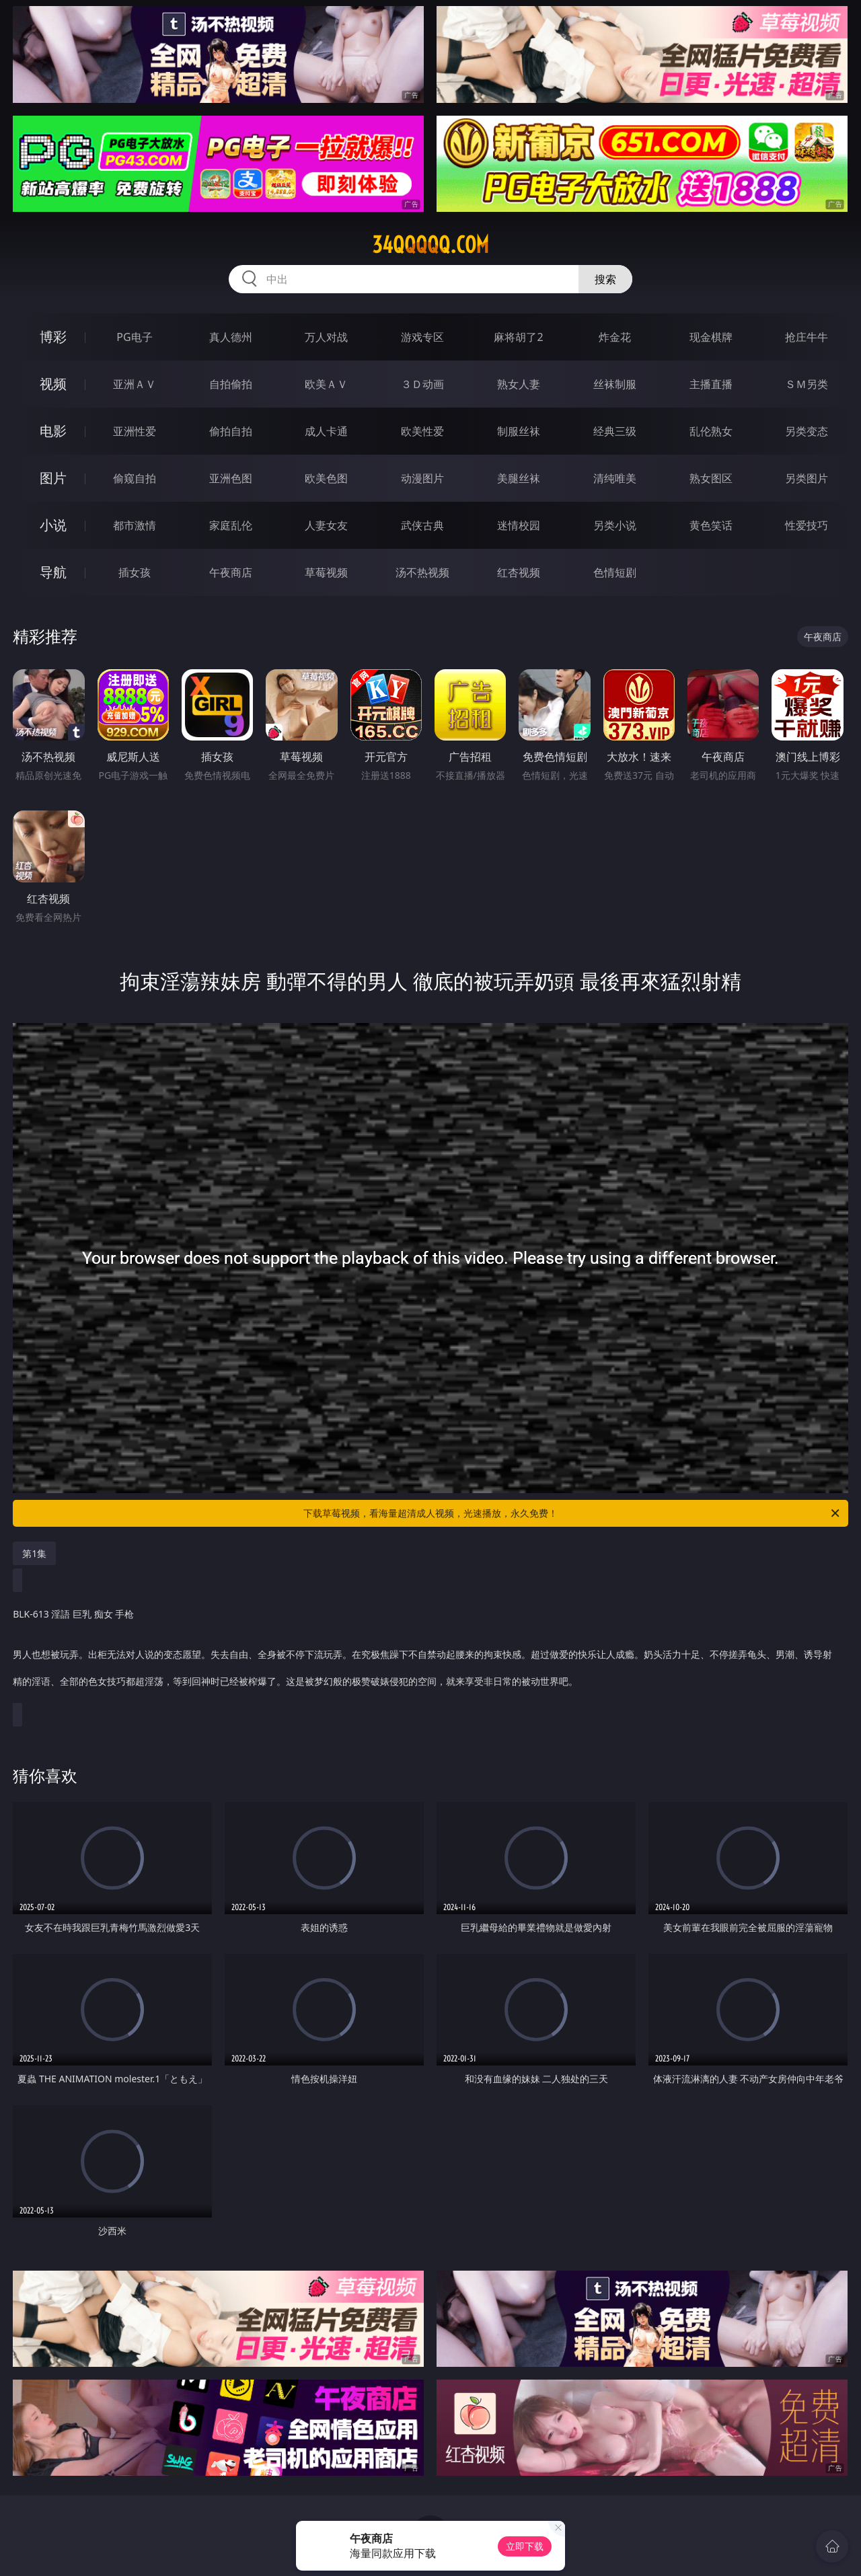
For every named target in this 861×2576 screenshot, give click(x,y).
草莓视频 (326, 572)
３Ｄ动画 (422, 384)
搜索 (605, 279)
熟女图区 (711, 478)
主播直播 (711, 384)
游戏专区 (422, 337)
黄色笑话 (711, 525)
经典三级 (614, 431)
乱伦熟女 (711, 431)
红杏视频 (518, 572)
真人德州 (230, 337)
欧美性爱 (422, 431)
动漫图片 (422, 478)
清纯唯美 (614, 478)
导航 (53, 572)
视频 (53, 384)
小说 (53, 525)
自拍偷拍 (230, 384)
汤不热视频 (422, 572)
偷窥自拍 (134, 478)
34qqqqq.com (430, 244)
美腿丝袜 (518, 478)
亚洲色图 (230, 478)
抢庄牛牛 (806, 337)
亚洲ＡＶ (134, 384)
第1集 (34, 1553)
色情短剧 (614, 572)
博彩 (53, 337)
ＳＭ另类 (806, 384)
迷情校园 (518, 525)
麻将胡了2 (518, 337)
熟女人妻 (518, 384)
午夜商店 (230, 572)
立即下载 (525, 2546)
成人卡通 (326, 431)
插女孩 (134, 572)
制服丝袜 (518, 431)
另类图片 (806, 478)
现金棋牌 (711, 337)
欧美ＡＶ (326, 384)
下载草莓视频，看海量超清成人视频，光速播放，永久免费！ (572, 1513)
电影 (53, 431)
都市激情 (134, 525)
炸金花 (615, 337)
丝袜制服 (614, 384)
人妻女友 (326, 525)
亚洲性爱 (134, 431)
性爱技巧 (806, 525)
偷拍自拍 (230, 431)
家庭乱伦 (230, 525)
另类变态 (806, 431)
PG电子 (134, 337)
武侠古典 (422, 525)
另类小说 (614, 525)
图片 (53, 478)
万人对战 (326, 337)
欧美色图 (326, 478)
